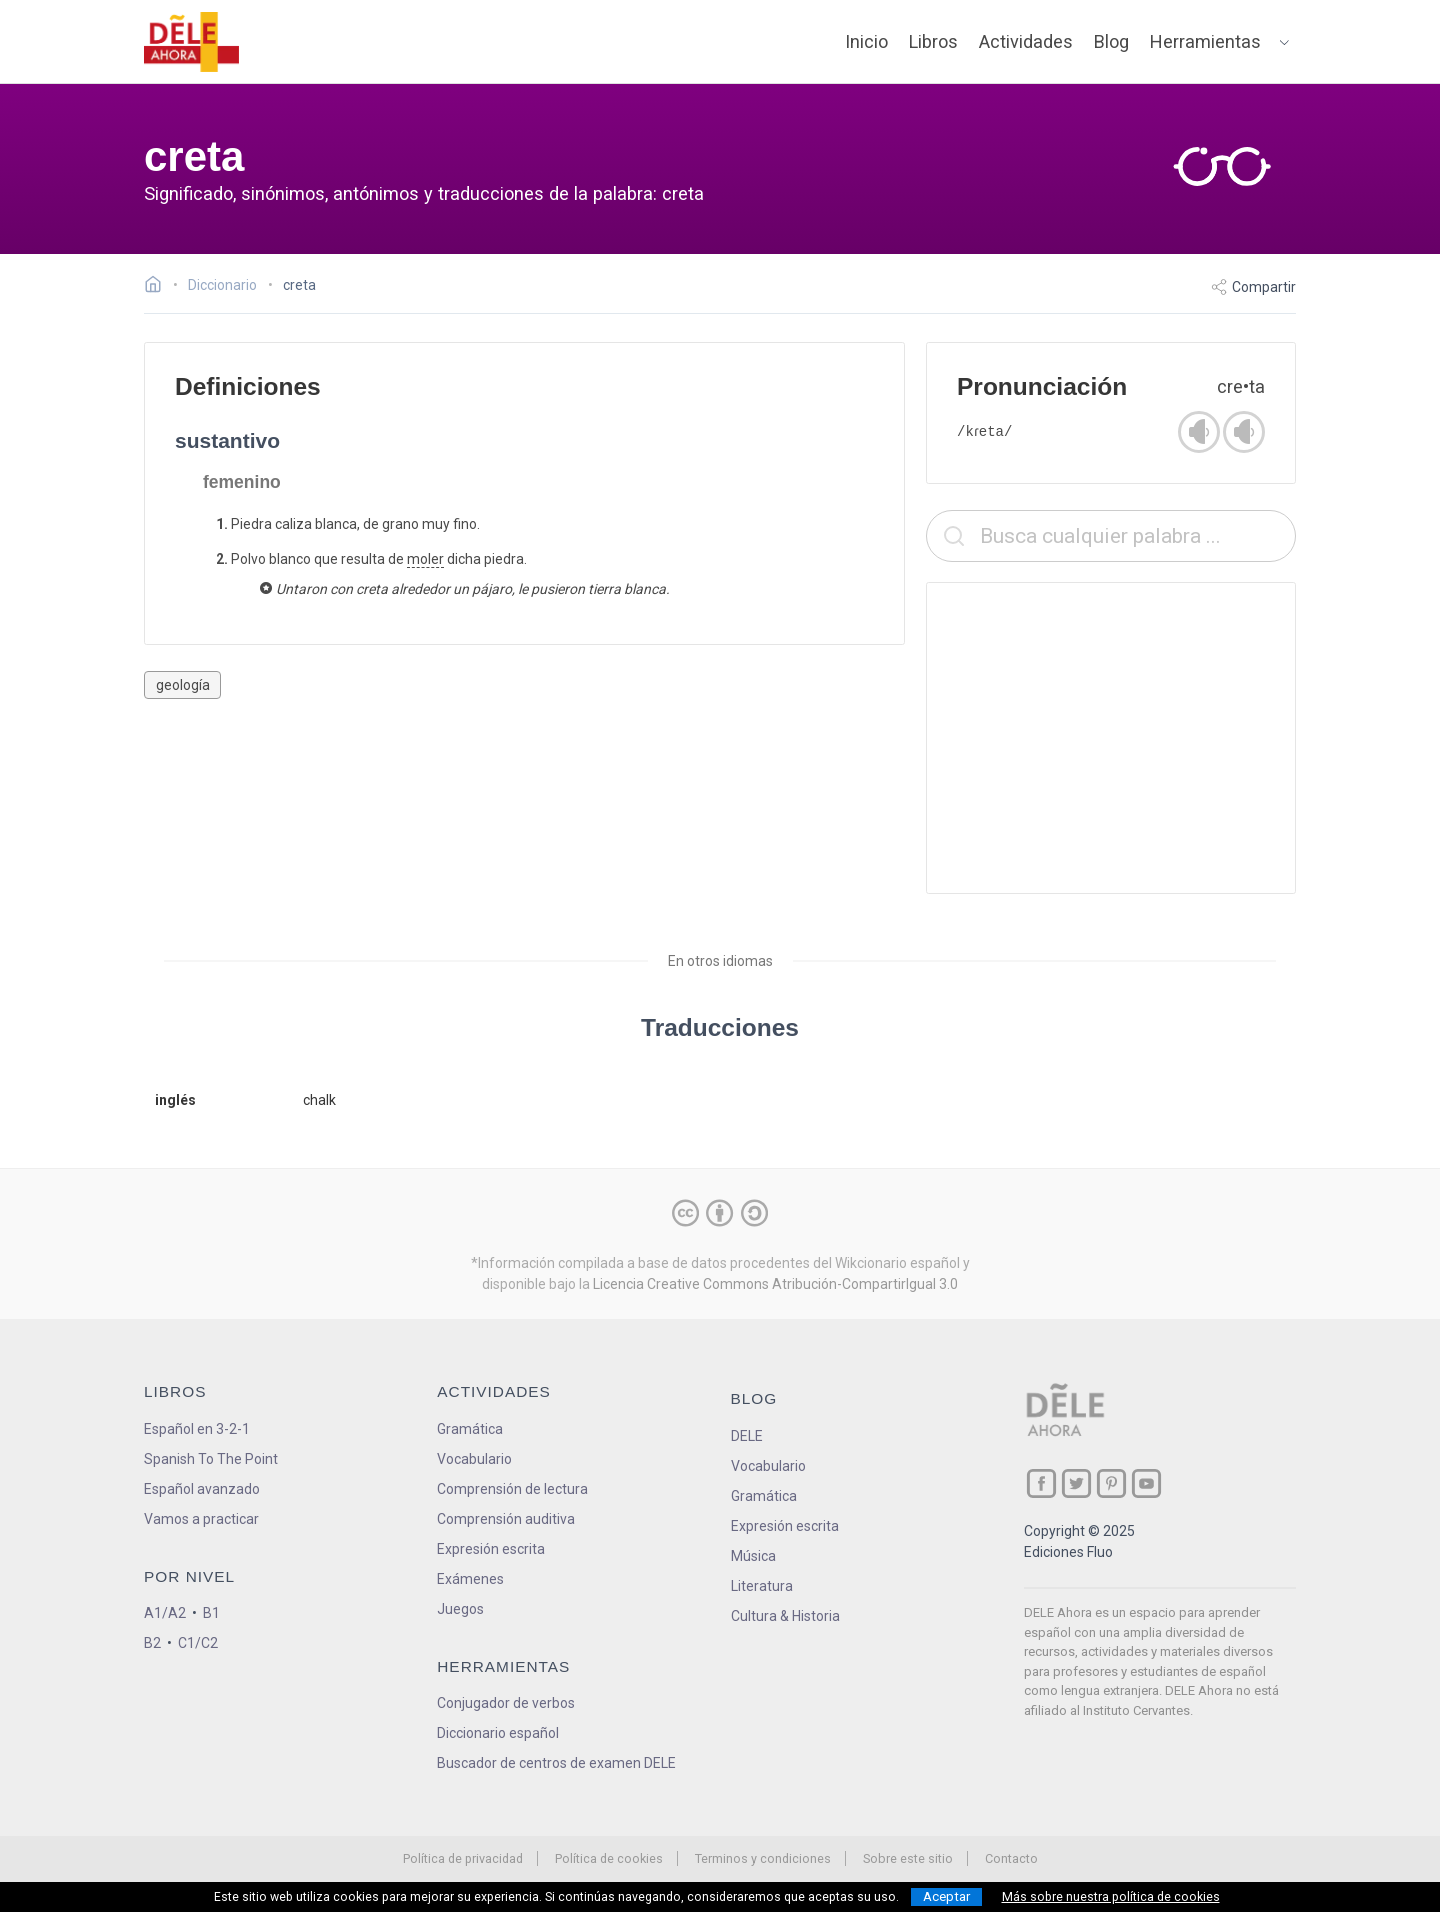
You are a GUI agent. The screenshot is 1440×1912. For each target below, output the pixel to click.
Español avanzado (202, 1489)
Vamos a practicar (201, 1519)
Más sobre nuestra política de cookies (1111, 1897)
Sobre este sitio (908, 1858)
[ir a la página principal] (192, 42)
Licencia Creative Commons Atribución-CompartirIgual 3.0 (775, 1284)
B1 (211, 1613)
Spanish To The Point (211, 1459)
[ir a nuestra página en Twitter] (1076, 1483)
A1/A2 (165, 1613)
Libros (933, 41)
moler (425, 559)
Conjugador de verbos (506, 1703)
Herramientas (1205, 41)
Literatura (762, 1586)
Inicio (866, 41)
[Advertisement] (1111, 738)
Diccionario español (498, 1733)
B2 (152, 1643)
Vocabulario (474, 1459)
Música (753, 1556)
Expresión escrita (491, 1549)
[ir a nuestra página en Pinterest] (1111, 1483)
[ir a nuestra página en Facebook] (1041, 1483)
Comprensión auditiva (506, 1519)
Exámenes (470, 1579)
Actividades (1026, 41)
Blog (1111, 41)
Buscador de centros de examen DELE (556, 1763)
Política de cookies (609, 1858)
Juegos (460, 1609)
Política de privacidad (463, 1858)
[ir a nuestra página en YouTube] (1146, 1483)
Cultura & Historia (785, 1616)
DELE (747, 1436)
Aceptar (946, 1896)
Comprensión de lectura (512, 1489)
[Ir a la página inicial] (158, 287)
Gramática (470, 1429)
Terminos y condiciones (763, 1858)
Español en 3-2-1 (197, 1429)
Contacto (1011, 1858)
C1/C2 (198, 1643)
